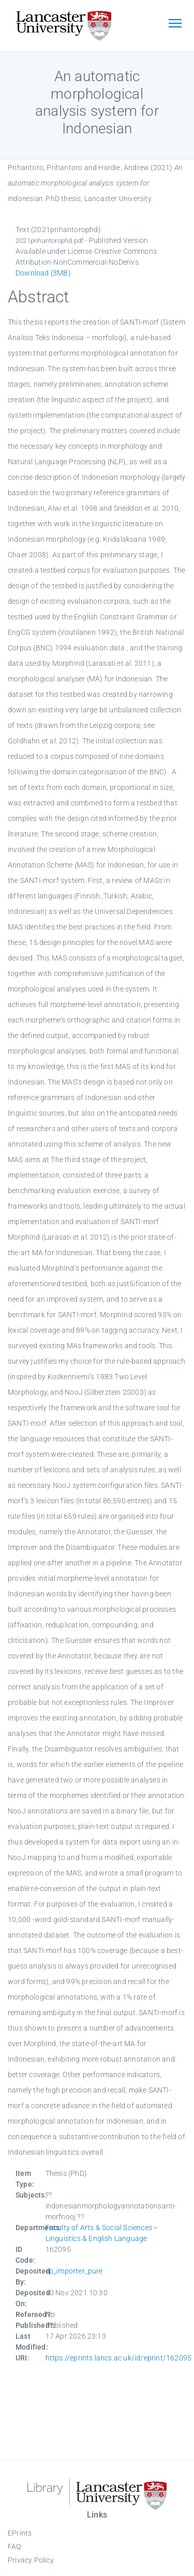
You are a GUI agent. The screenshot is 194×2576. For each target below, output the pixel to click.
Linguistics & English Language (96, 2238)
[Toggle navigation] (174, 24)
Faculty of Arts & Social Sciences (99, 2227)
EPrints (20, 2533)
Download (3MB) (43, 273)
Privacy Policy (31, 2560)
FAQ (14, 2546)
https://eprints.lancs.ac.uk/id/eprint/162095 (119, 2358)
